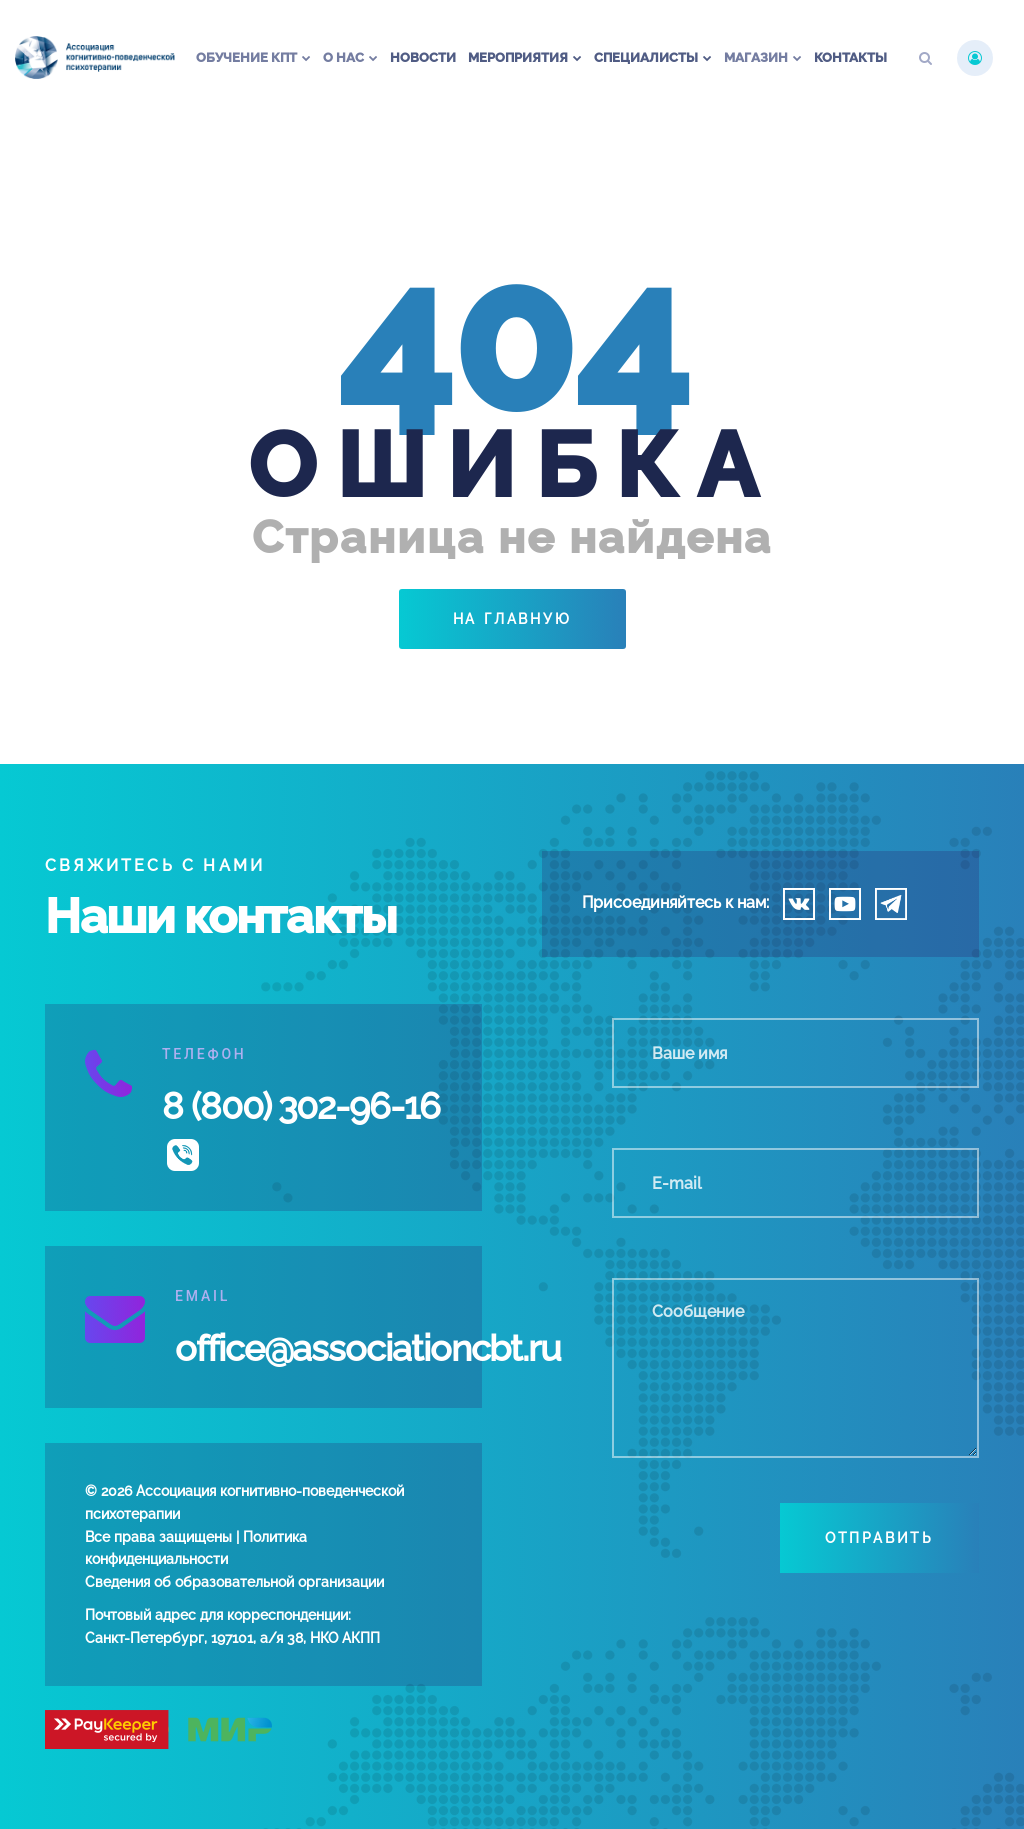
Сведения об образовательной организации (234, 1582)
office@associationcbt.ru (368, 1348)
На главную (512, 619)
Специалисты (646, 57)
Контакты (850, 57)
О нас (343, 57)
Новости (423, 57)
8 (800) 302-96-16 (301, 1106)
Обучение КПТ (246, 57)
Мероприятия (518, 57)
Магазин (756, 57)
